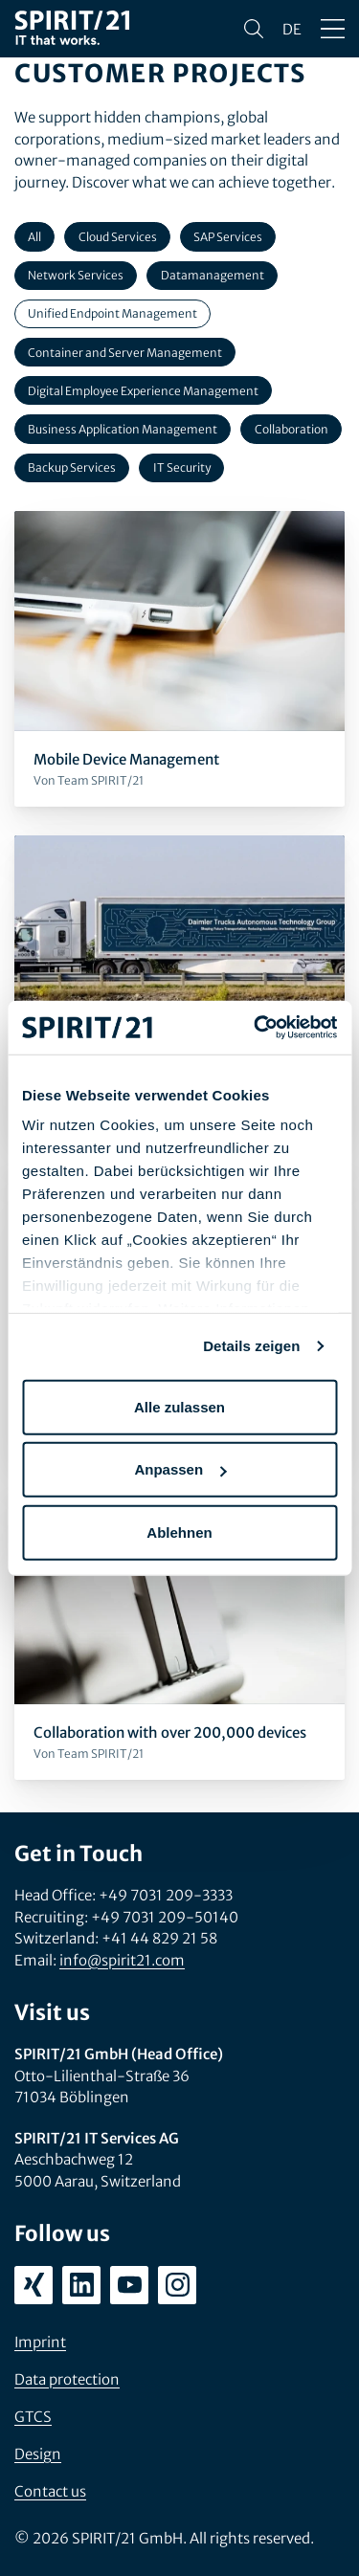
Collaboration (291, 429)
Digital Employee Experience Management (143, 391)
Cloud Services (118, 237)
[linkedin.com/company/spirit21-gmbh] (81, 2285)
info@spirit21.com (122, 1960)
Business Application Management (122, 429)
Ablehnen (179, 1531)
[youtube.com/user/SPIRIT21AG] (129, 2285)
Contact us (50, 2491)
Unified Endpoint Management (112, 313)
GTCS (33, 2417)
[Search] (254, 29)
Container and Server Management (125, 352)
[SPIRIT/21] (71, 29)
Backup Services (72, 467)
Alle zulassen (179, 1406)
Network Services (75, 275)
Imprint (40, 2342)
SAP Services (227, 237)
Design (37, 2454)
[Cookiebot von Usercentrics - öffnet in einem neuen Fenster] (255, 1027)
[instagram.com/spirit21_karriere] (177, 2285)
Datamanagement (212, 275)
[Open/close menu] (332, 29)
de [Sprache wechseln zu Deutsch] (292, 29)
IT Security (182, 467)
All (34, 237)
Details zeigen (251, 1346)
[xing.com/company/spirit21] (33, 2285)
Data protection (67, 2379)
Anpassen (180, 1469)
